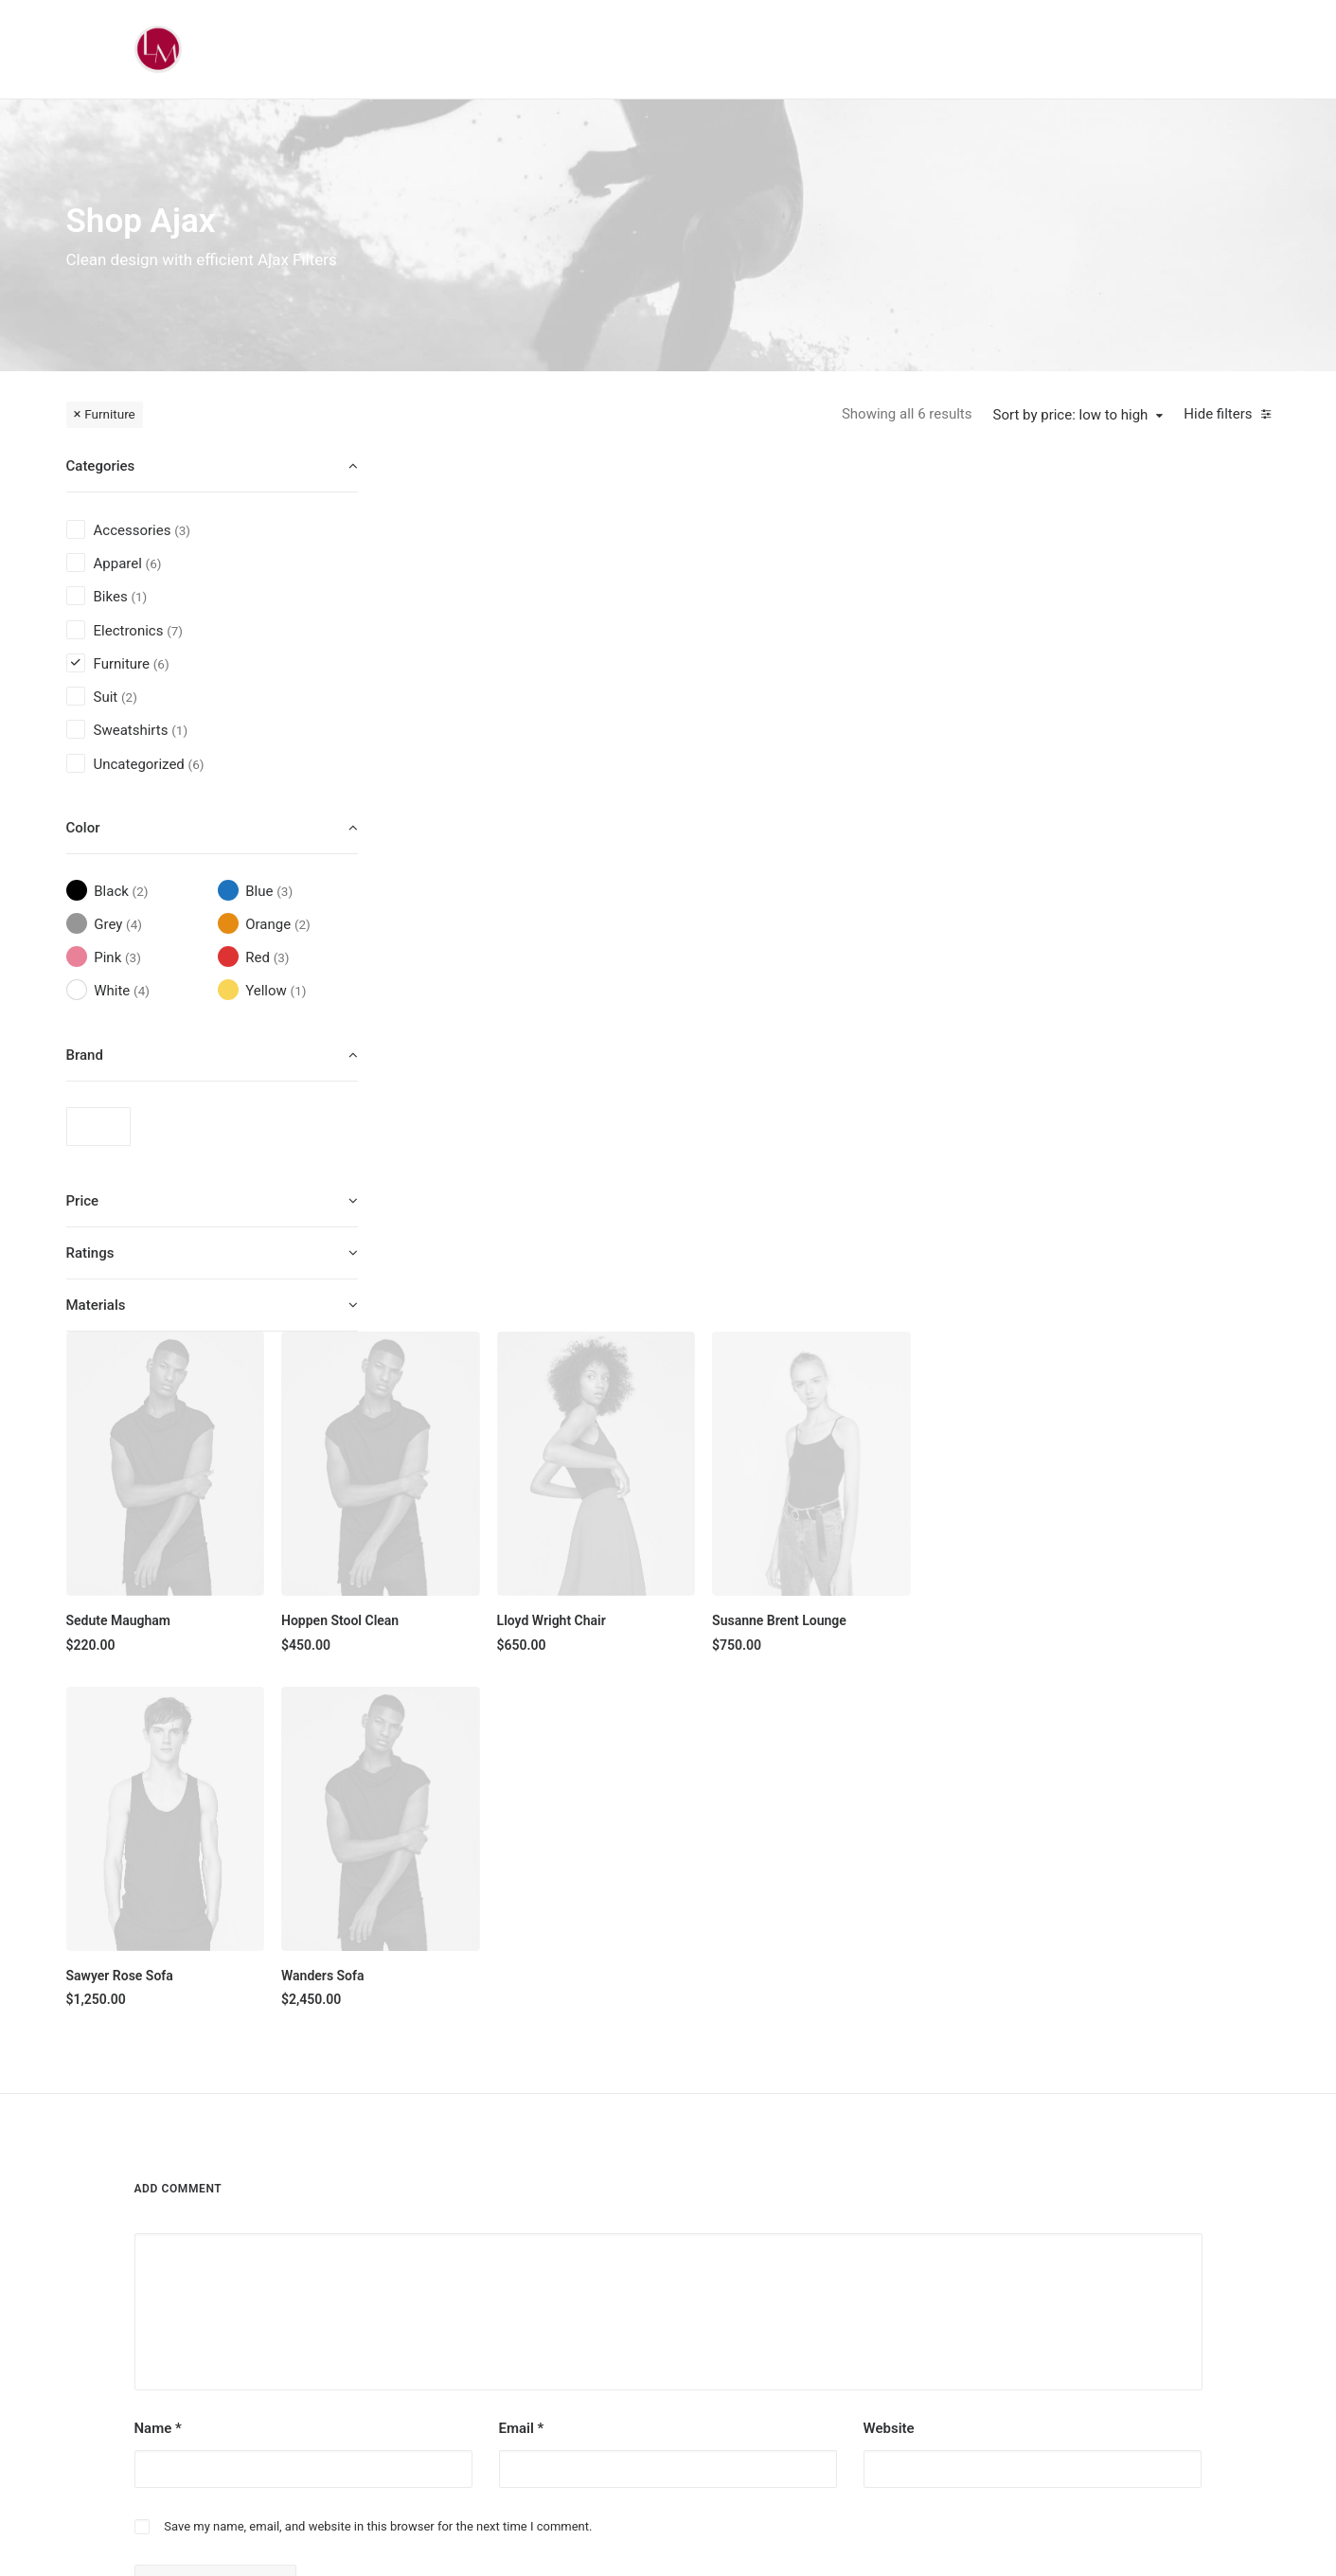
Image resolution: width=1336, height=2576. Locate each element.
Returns (966, 2221)
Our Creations (802, 2188)
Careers (785, 2288)
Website (889, 1735)
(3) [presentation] (182, 530)
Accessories (618, 2255)
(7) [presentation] (175, 630)
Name (158, 1735)
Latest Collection (632, 2321)
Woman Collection (636, 2188)
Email (521, 1735)
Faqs (957, 2155)
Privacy (964, 2288)
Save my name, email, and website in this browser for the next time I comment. (378, 1833)
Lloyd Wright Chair (911, 745)
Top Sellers (615, 2387)
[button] (525, 588)
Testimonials (800, 2221)
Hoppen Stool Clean (699, 745)
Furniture (109, 413)
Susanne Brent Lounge (1139, 745)
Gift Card (608, 2354)
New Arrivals (619, 2288)
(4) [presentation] (134, 924)
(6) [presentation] (154, 563)
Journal (784, 2255)
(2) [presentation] (129, 697)
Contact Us (795, 2321)
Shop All (606, 2155)
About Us (789, 2155)
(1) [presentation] (139, 596)
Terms (961, 2255)
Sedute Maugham (478, 745)
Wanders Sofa (682, 1100)
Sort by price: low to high (1071, 414)
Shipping (968, 2188)
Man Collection (626, 2221)
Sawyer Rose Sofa (479, 1100)
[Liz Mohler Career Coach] (158, 49)
